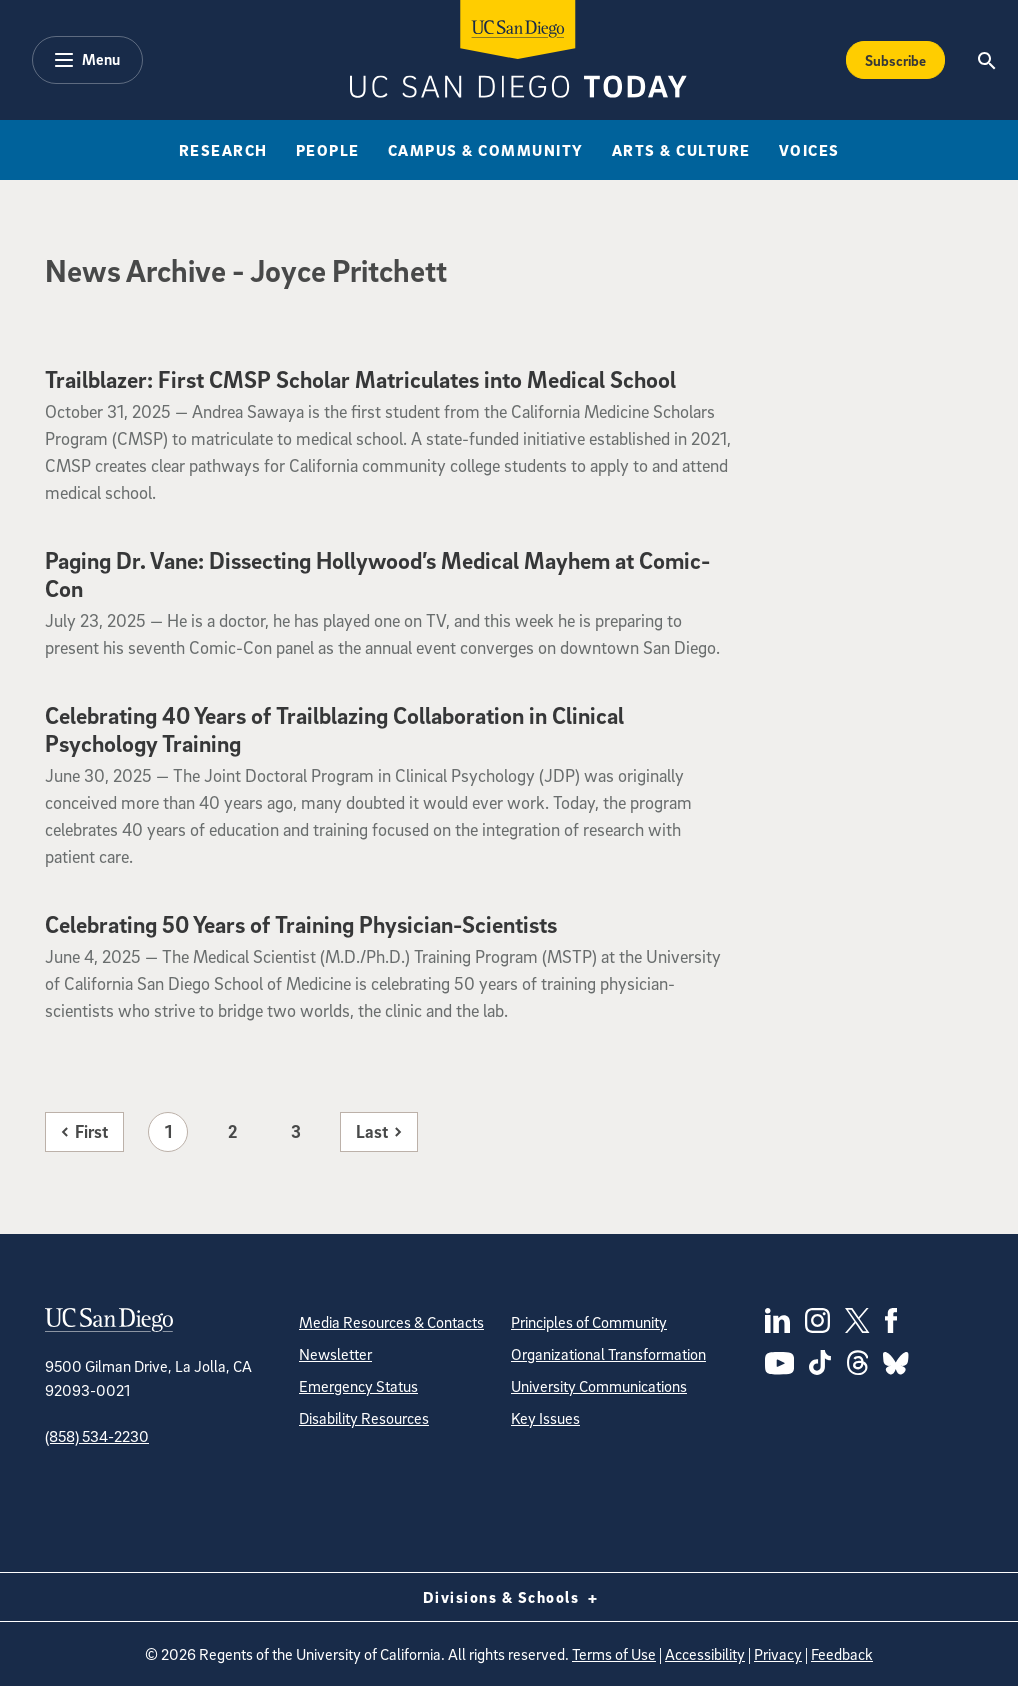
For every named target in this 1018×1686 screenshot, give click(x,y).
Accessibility (705, 1654)
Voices (809, 150)
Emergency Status (358, 1386)
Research (223, 150)
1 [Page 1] (168, 1131)
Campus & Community (486, 150)
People (328, 150)
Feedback (842, 1654)
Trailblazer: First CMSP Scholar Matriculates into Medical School (360, 379)
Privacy (778, 1654)
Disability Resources (364, 1418)
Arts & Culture (681, 150)
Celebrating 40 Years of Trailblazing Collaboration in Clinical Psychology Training (334, 729)
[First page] (84, 1132)
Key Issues (545, 1418)
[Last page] (379, 1132)
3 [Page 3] (296, 1131)
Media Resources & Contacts (391, 1322)
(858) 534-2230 (97, 1436)
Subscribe (895, 60)
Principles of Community (589, 1322)
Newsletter (335, 1354)
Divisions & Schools (509, 1597)
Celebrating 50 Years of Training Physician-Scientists (301, 924)
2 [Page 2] (232, 1131)
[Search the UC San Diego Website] (987, 60)
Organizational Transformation (608, 1354)
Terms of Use (614, 1654)
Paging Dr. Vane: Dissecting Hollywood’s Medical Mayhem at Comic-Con (377, 574)
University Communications (599, 1386)
